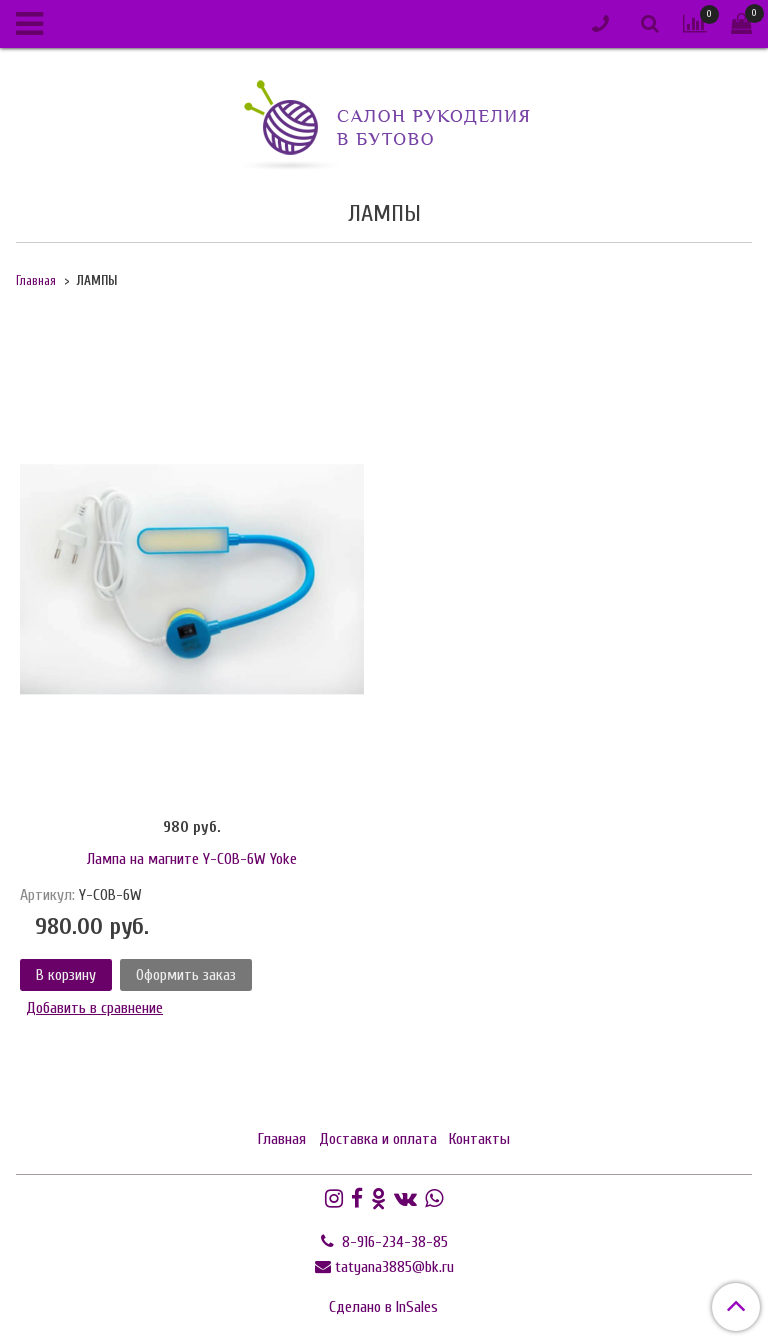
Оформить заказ (186, 975)
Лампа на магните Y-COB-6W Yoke (192, 859)
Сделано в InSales (383, 1307)
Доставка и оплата (378, 1139)
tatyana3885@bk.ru (394, 1267)
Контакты (479, 1139)
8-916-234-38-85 (393, 1242)
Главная (36, 281)
